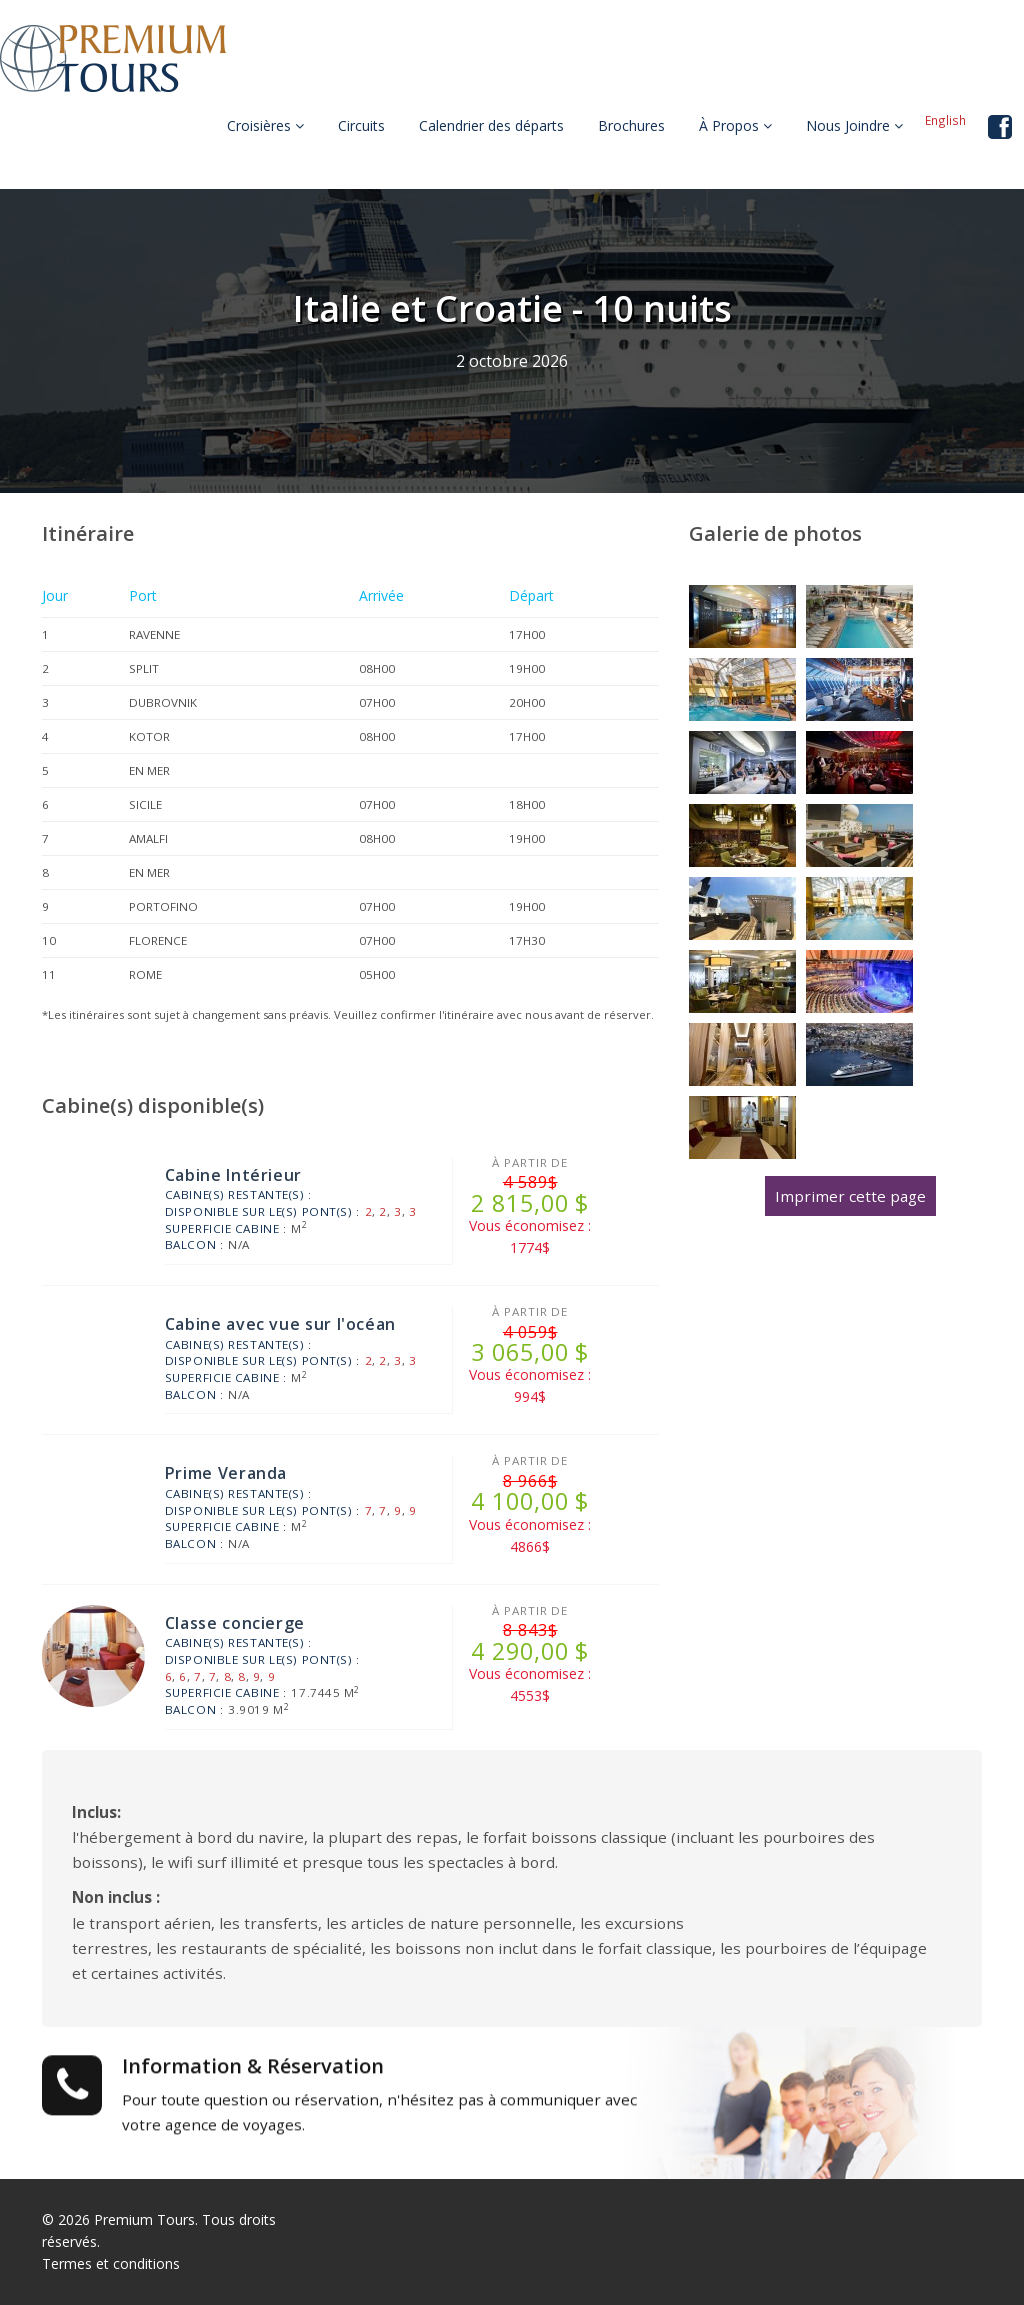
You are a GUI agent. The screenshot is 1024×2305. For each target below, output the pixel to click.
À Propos (735, 125)
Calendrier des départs (491, 125)
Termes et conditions (111, 2263)
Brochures (631, 125)
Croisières (265, 125)
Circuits (361, 125)
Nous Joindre (854, 125)
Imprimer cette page (850, 1196)
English (945, 120)
